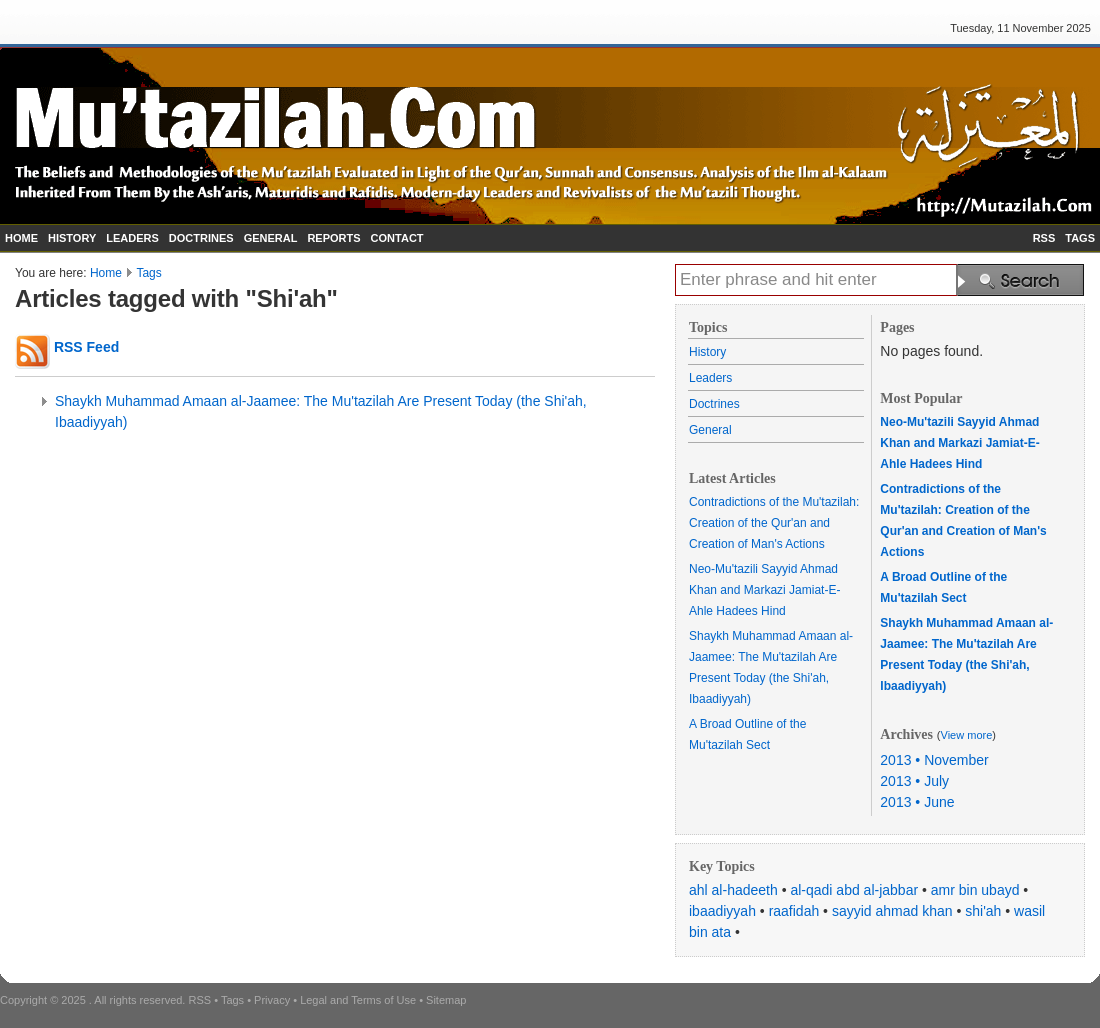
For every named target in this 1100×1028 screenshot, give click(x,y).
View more (967, 735)
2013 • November (934, 760)
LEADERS (132, 238)
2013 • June (917, 802)
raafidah (794, 911)
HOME (21, 238)
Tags (148, 273)
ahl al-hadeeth (733, 890)
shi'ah (983, 911)
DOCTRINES (201, 238)
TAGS (1080, 238)
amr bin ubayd (975, 890)
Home (106, 273)
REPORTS (333, 238)
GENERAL (271, 238)
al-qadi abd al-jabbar (854, 890)
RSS (1044, 238)
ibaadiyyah (722, 911)
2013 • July (914, 781)
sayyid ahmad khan (892, 911)
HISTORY (72, 238)
